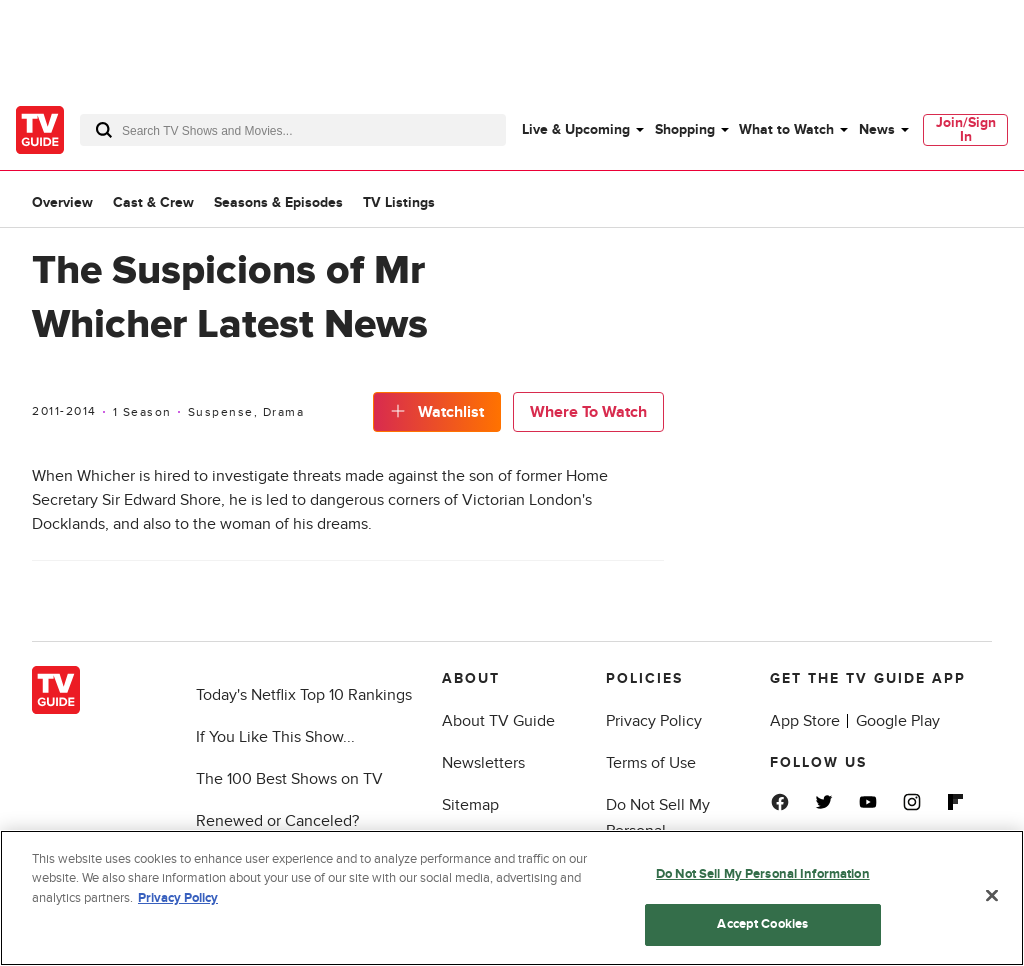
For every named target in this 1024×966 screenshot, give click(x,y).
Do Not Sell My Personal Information (763, 874)
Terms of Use (651, 763)
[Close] (992, 895)
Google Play (898, 721)
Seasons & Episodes (278, 202)
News (877, 129)
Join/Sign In (966, 129)
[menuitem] (582, 130)
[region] (512, 898)
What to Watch (786, 129)
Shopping (685, 129)
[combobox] (293, 130)
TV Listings (399, 202)
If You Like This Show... (275, 737)
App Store (805, 721)
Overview (62, 202)
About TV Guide (498, 721)
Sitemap (470, 805)
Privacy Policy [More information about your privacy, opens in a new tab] (178, 898)
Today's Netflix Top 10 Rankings (304, 695)
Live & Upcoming (576, 129)
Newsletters (483, 763)
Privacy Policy (654, 721)
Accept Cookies (762, 924)
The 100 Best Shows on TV (289, 779)
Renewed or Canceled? (277, 821)
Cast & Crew (153, 202)
